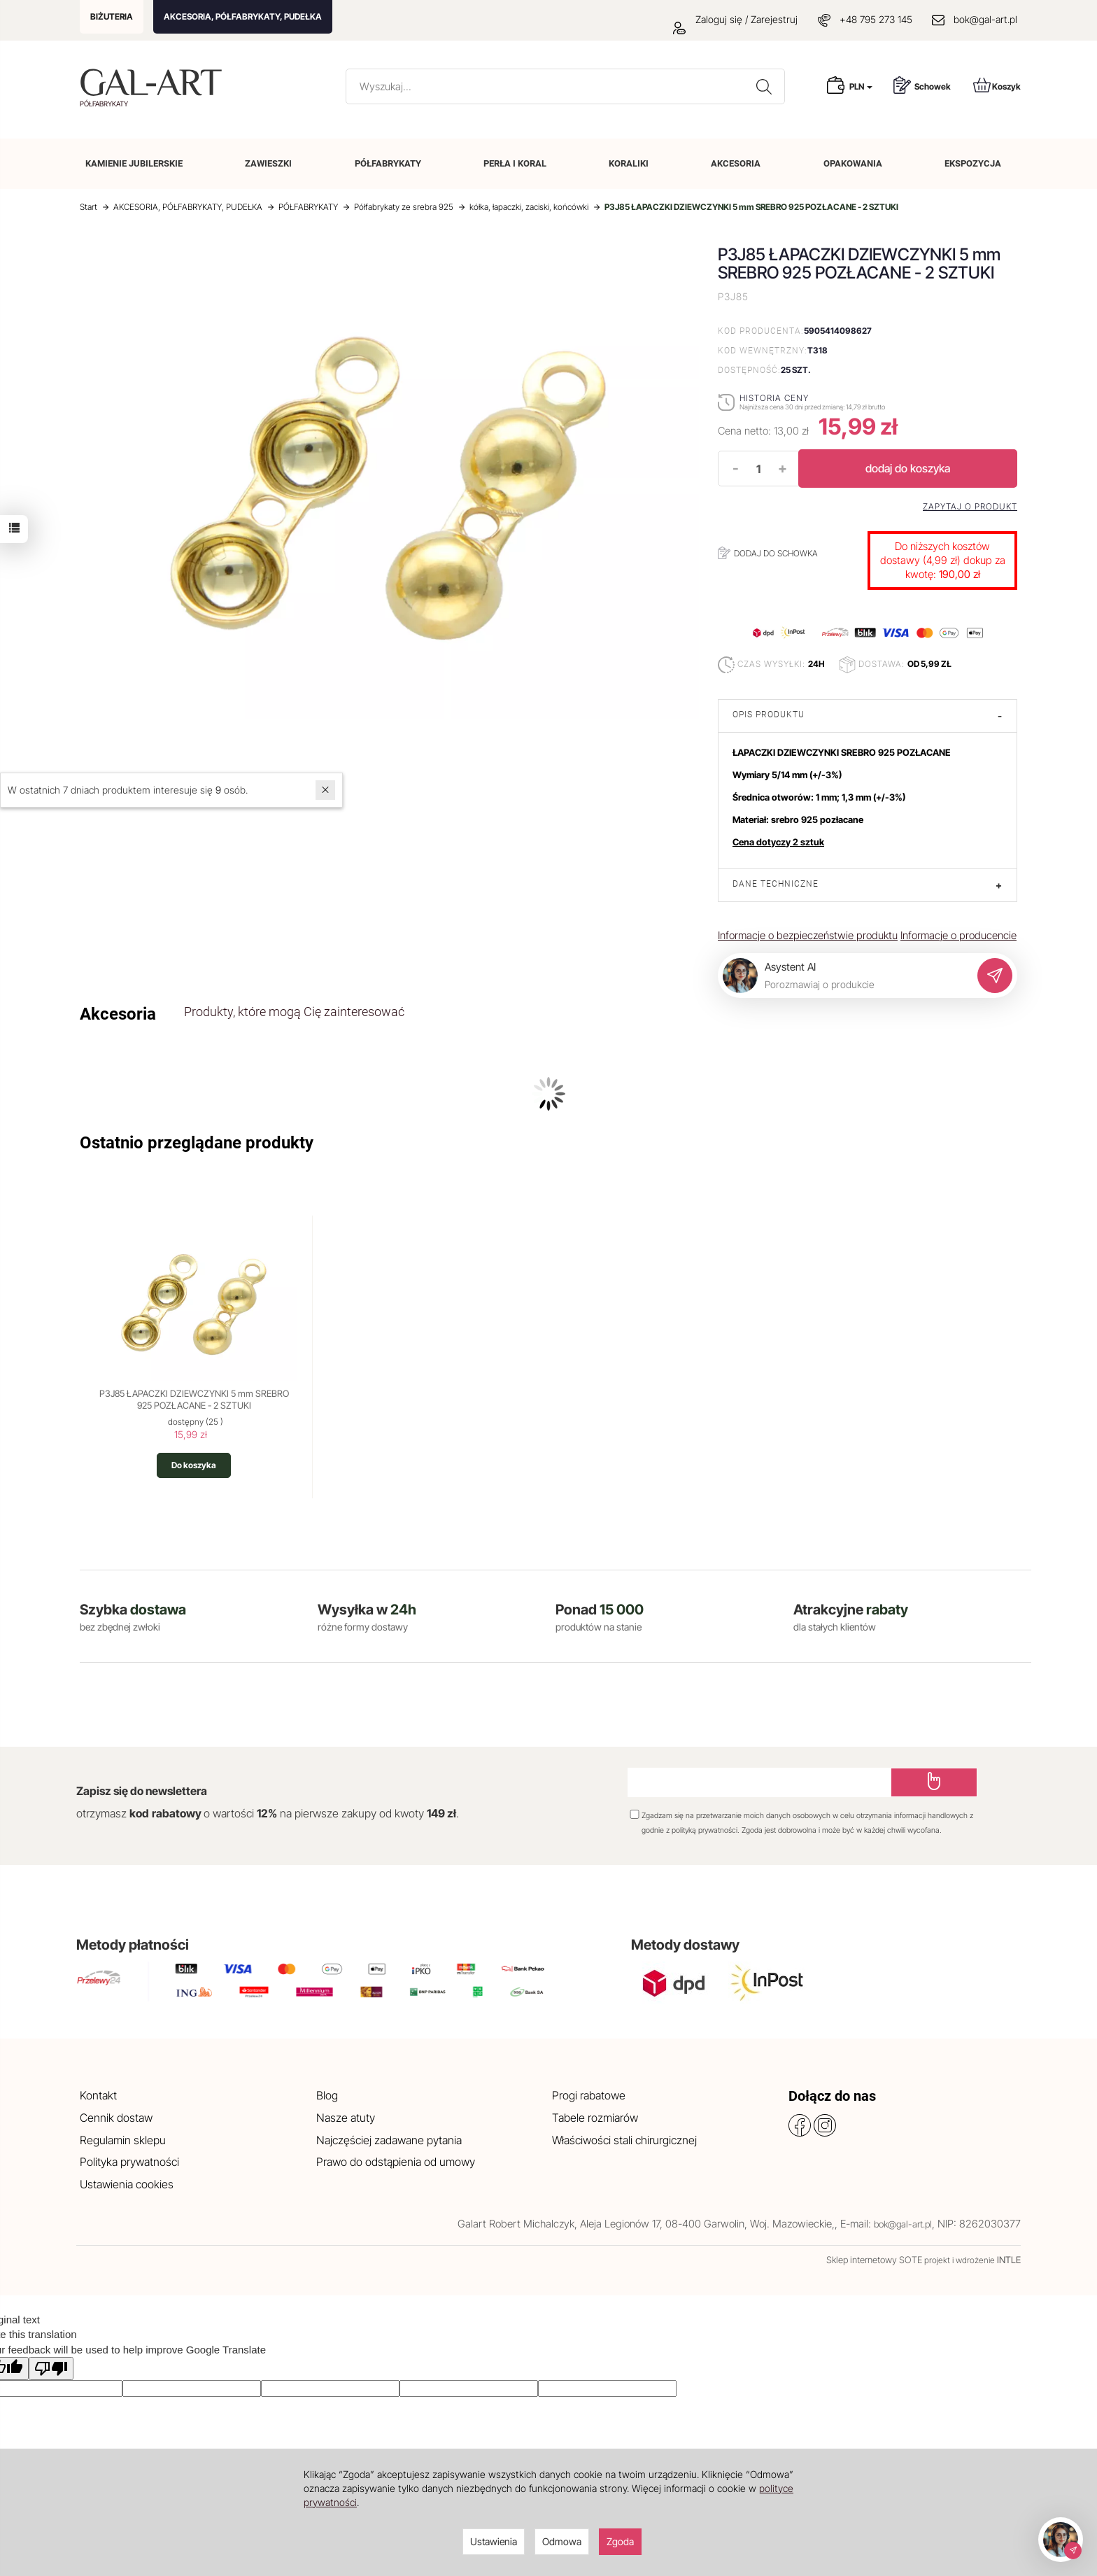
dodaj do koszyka (907, 468)
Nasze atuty (345, 2118)
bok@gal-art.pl (985, 19)
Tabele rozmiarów (595, 2118)
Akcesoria (118, 1014)
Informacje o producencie (958, 935)
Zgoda (620, 2541)
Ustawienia (493, 2541)
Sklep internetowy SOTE (874, 2259)
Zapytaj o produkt (970, 506)
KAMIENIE (134, 163)
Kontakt (98, 2095)
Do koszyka (193, 1465)
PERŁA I (514, 163)
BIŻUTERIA (111, 16)
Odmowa (561, 2541)
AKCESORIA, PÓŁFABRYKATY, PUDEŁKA (243, 16)
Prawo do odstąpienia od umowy (395, 2162)
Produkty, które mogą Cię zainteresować (294, 1011)
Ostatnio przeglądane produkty (196, 1143)
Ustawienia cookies (127, 2184)
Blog (327, 2095)
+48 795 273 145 (876, 19)
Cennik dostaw (116, 2118)
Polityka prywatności (129, 2162)
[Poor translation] (51, 2368)
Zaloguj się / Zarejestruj (735, 19)
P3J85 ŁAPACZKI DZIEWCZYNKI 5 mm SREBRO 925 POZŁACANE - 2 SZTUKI (194, 1400)
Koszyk (997, 85)
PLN (860, 86)
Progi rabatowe (588, 2095)
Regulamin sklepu (123, 2140)
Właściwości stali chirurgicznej (624, 2140)
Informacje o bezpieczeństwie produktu (808, 935)
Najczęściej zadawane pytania (389, 2140)
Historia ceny (774, 398)
